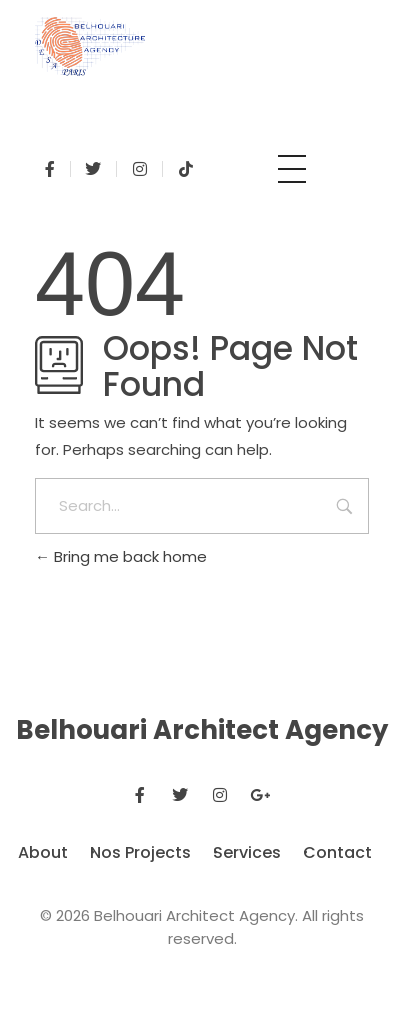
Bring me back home (121, 556)
